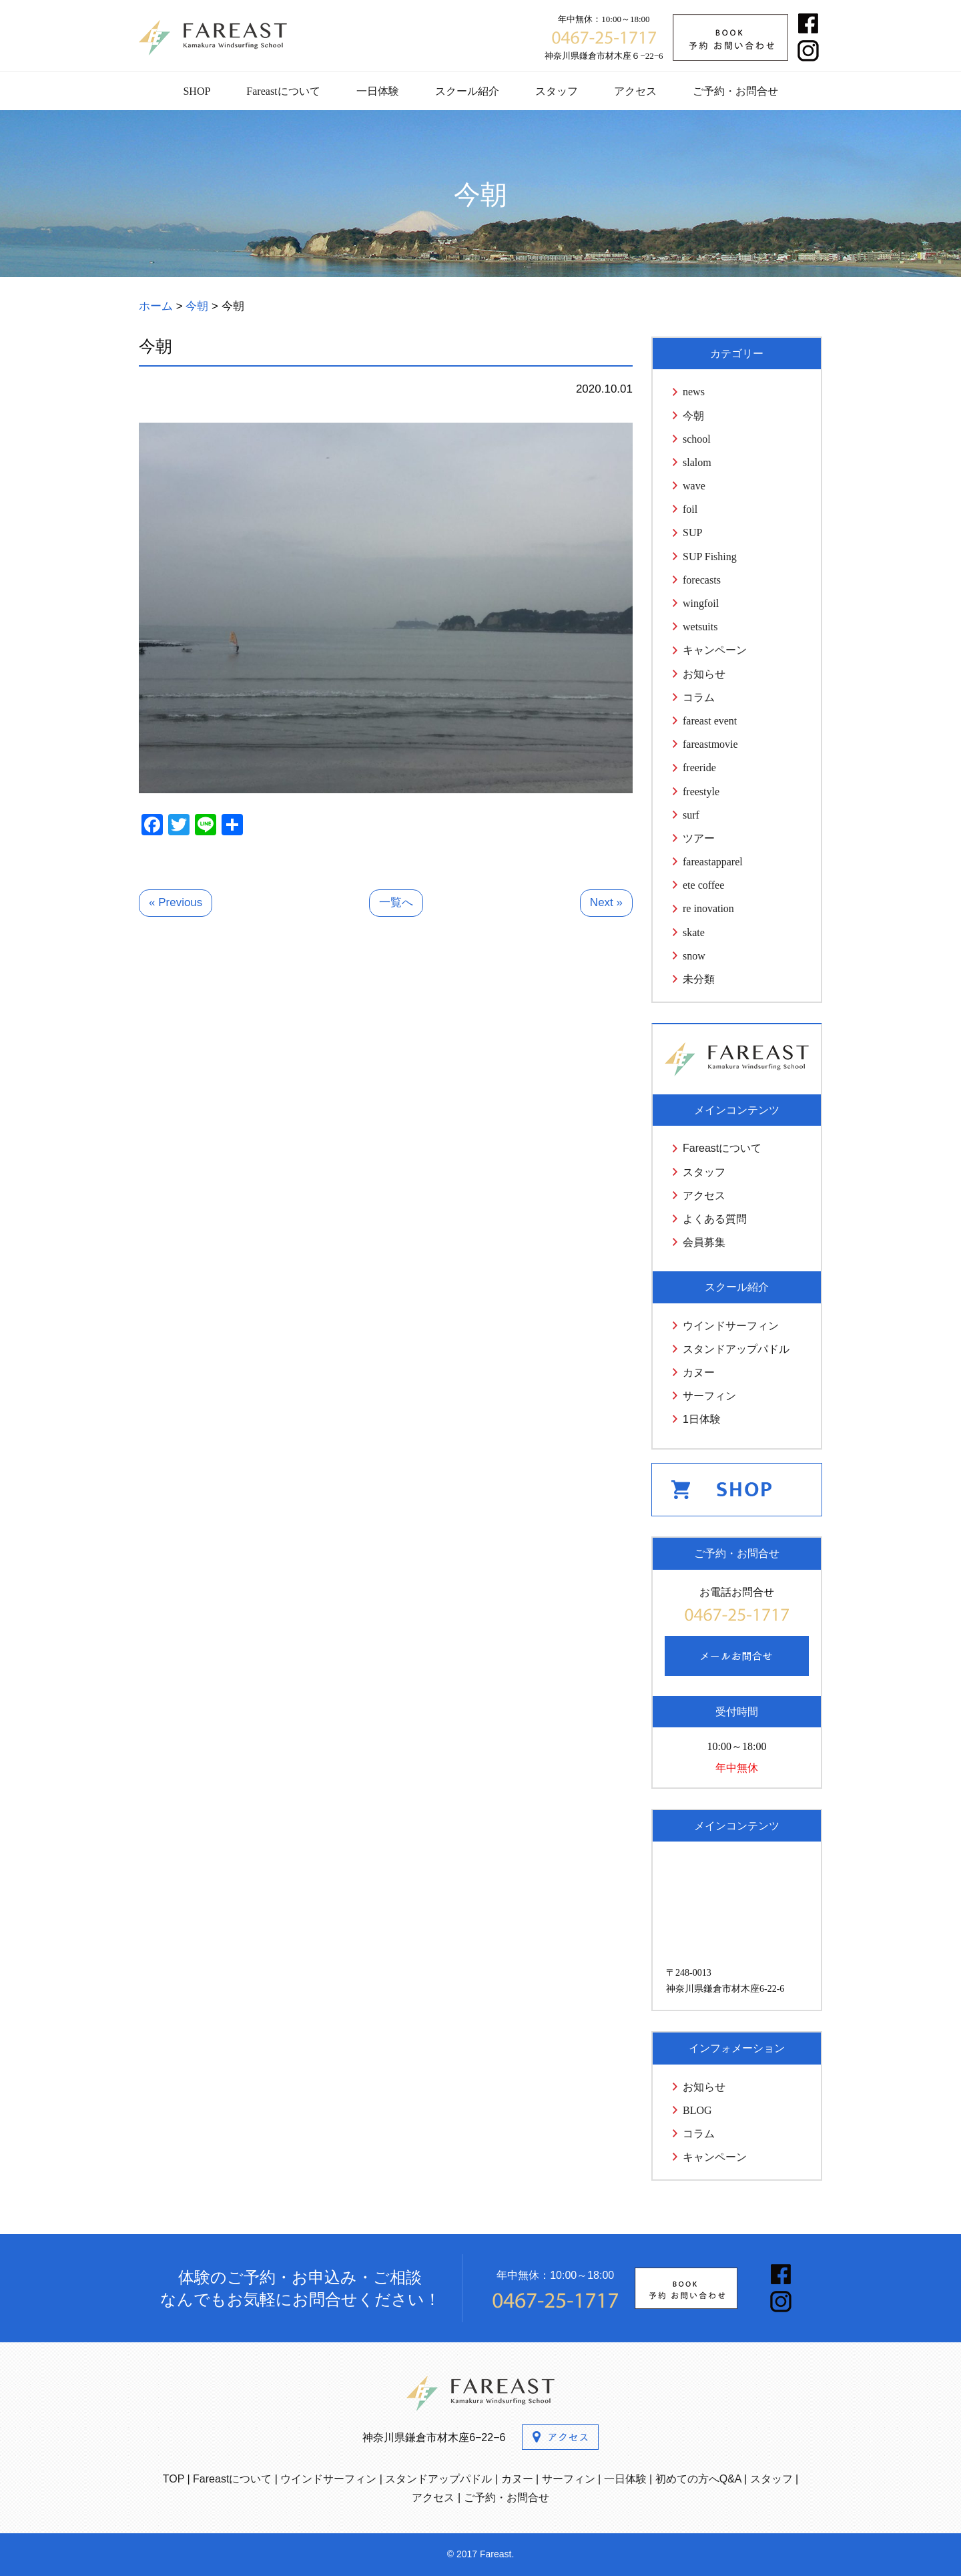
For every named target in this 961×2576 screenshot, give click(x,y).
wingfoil (701, 603)
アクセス (635, 91)
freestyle (701, 791)
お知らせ (704, 674)
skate (694, 932)
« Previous (175, 902)
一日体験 (377, 91)
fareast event (710, 720)
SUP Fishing (710, 556)
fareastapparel (713, 861)
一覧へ (396, 902)
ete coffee (703, 885)
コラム (699, 697)
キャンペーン (715, 650)
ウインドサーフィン (731, 1325)
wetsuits (700, 626)
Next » (606, 902)
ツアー (699, 838)
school (697, 439)
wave (694, 485)
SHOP (196, 91)
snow (694, 955)
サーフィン (709, 1396)
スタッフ (556, 91)
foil (690, 509)
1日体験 (702, 1419)
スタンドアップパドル (736, 1349)
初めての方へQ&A (698, 2479)
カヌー (699, 1372)
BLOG (697, 2110)
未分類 (699, 979)
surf (691, 815)
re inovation (708, 908)
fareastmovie (710, 744)
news (694, 391)
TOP (173, 2479)
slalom (697, 462)
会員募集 (704, 1242)
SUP (692, 532)
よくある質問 (715, 1219)
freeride (699, 767)
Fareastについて (283, 91)
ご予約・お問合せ (735, 91)
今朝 (693, 415)
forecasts (702, 580)
